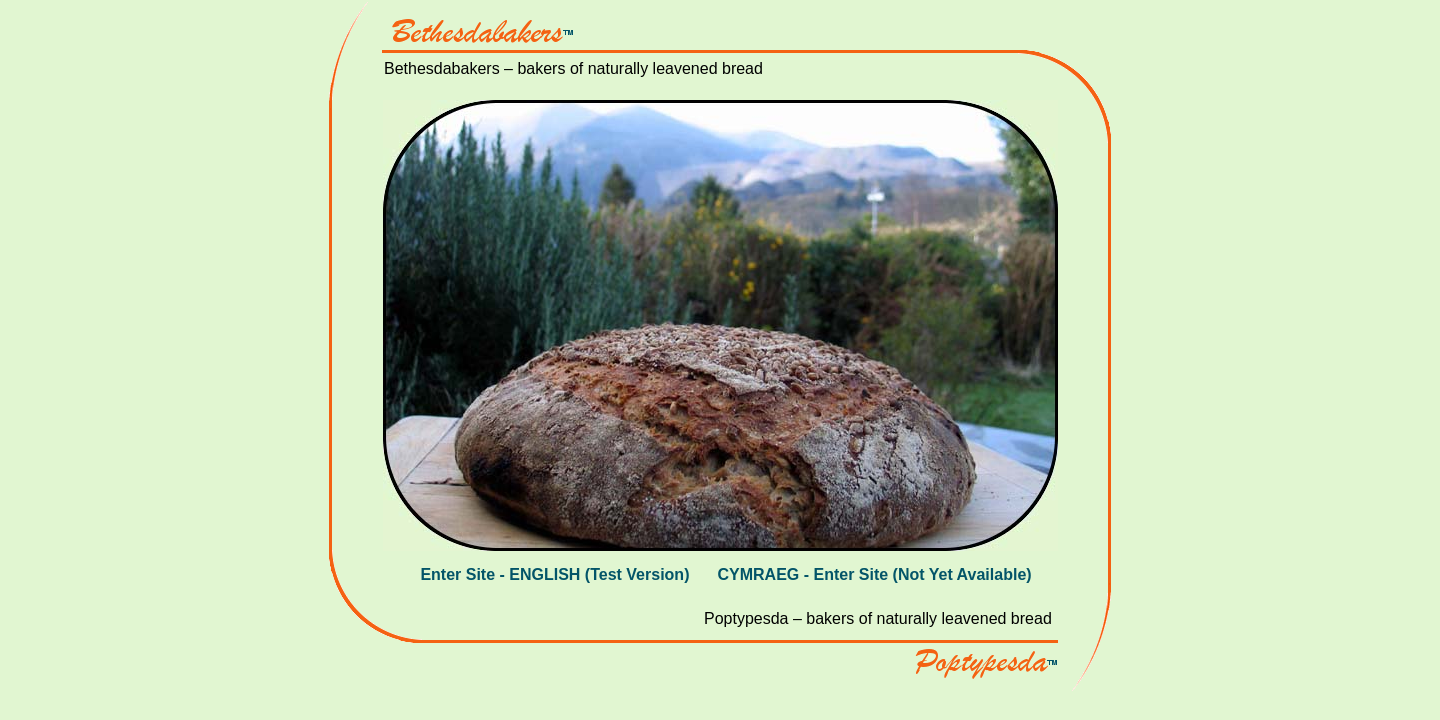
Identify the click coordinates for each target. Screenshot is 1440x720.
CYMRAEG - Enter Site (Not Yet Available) (874, 574)
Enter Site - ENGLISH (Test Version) (554, 574)
